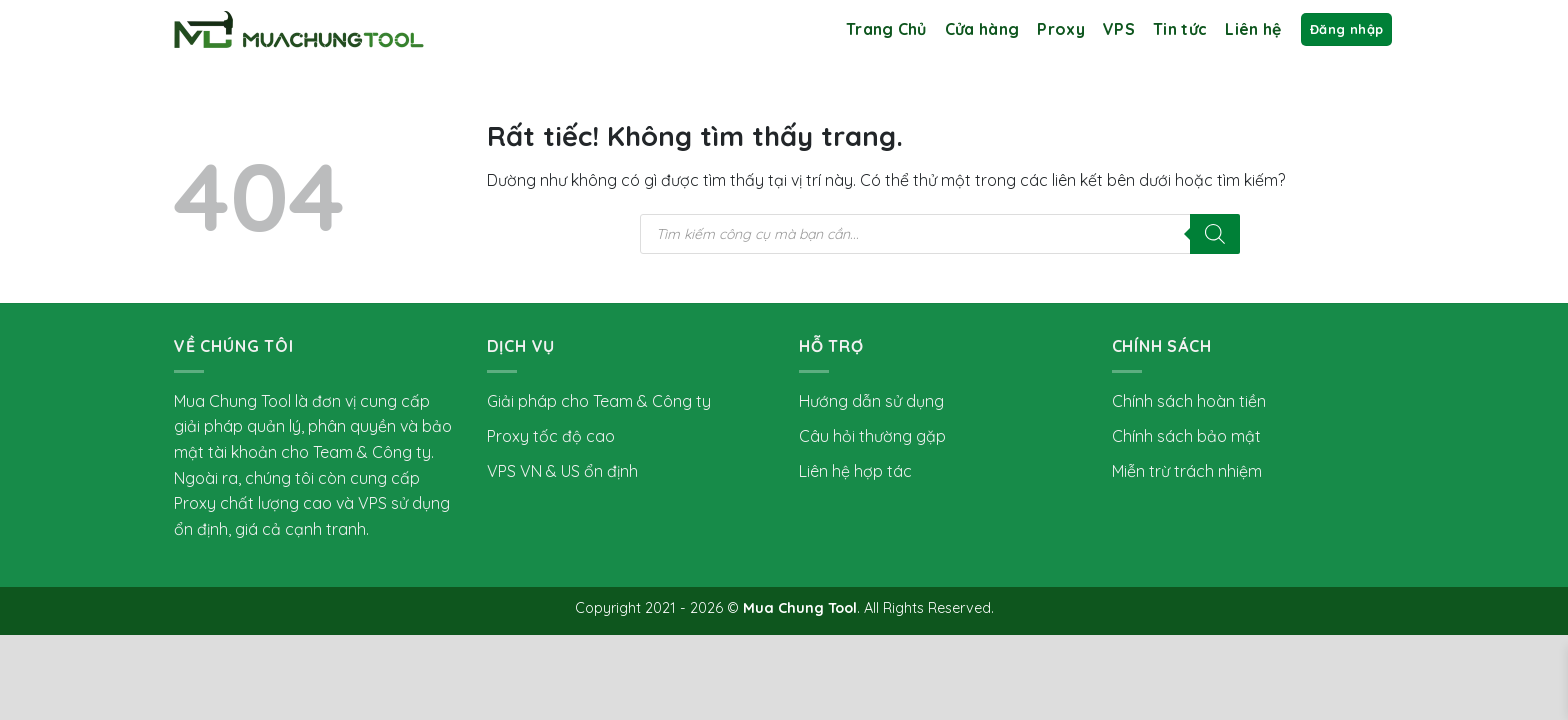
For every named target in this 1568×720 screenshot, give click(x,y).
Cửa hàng (982, 29)
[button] (1346, 29)
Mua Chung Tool (800, 608)
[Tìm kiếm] (1215, 234)
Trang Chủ (886, 29)
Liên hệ (1253, 29)
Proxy (1061, 29)
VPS (1119, 29)
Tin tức (1180, 29)
